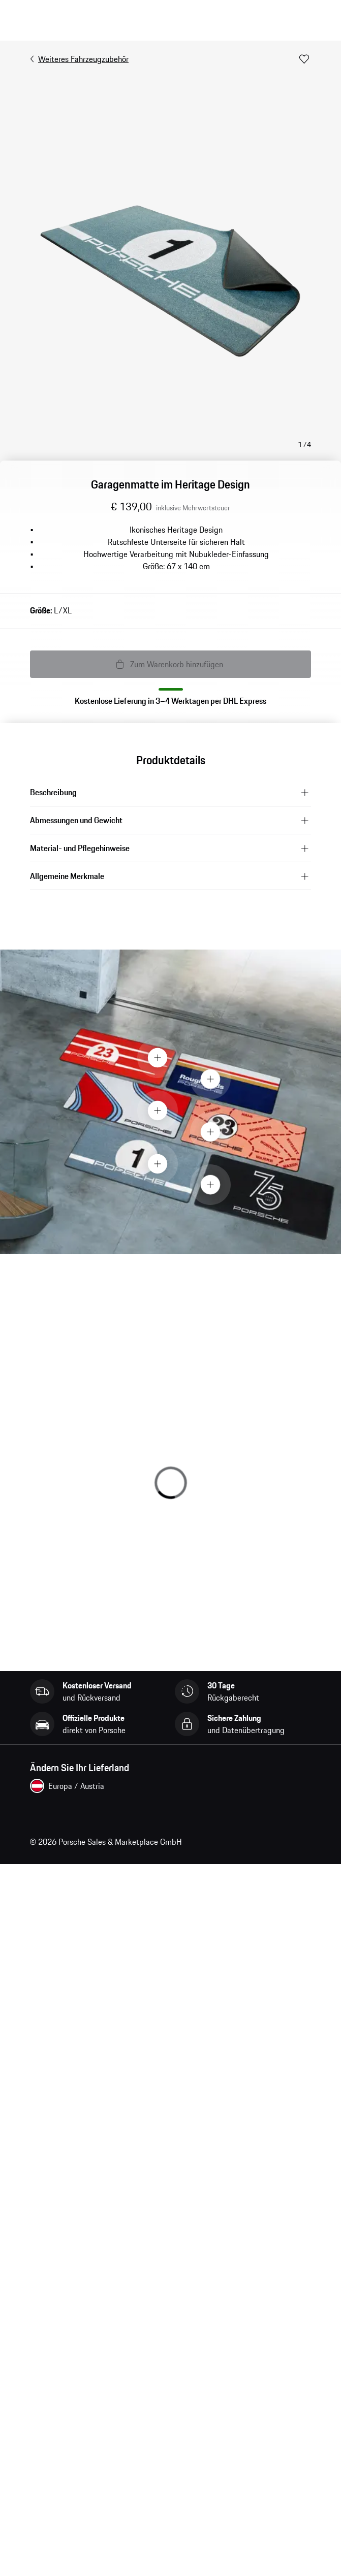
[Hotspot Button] (157, 1057)
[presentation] (170, 1102)
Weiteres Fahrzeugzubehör (79, 59)
